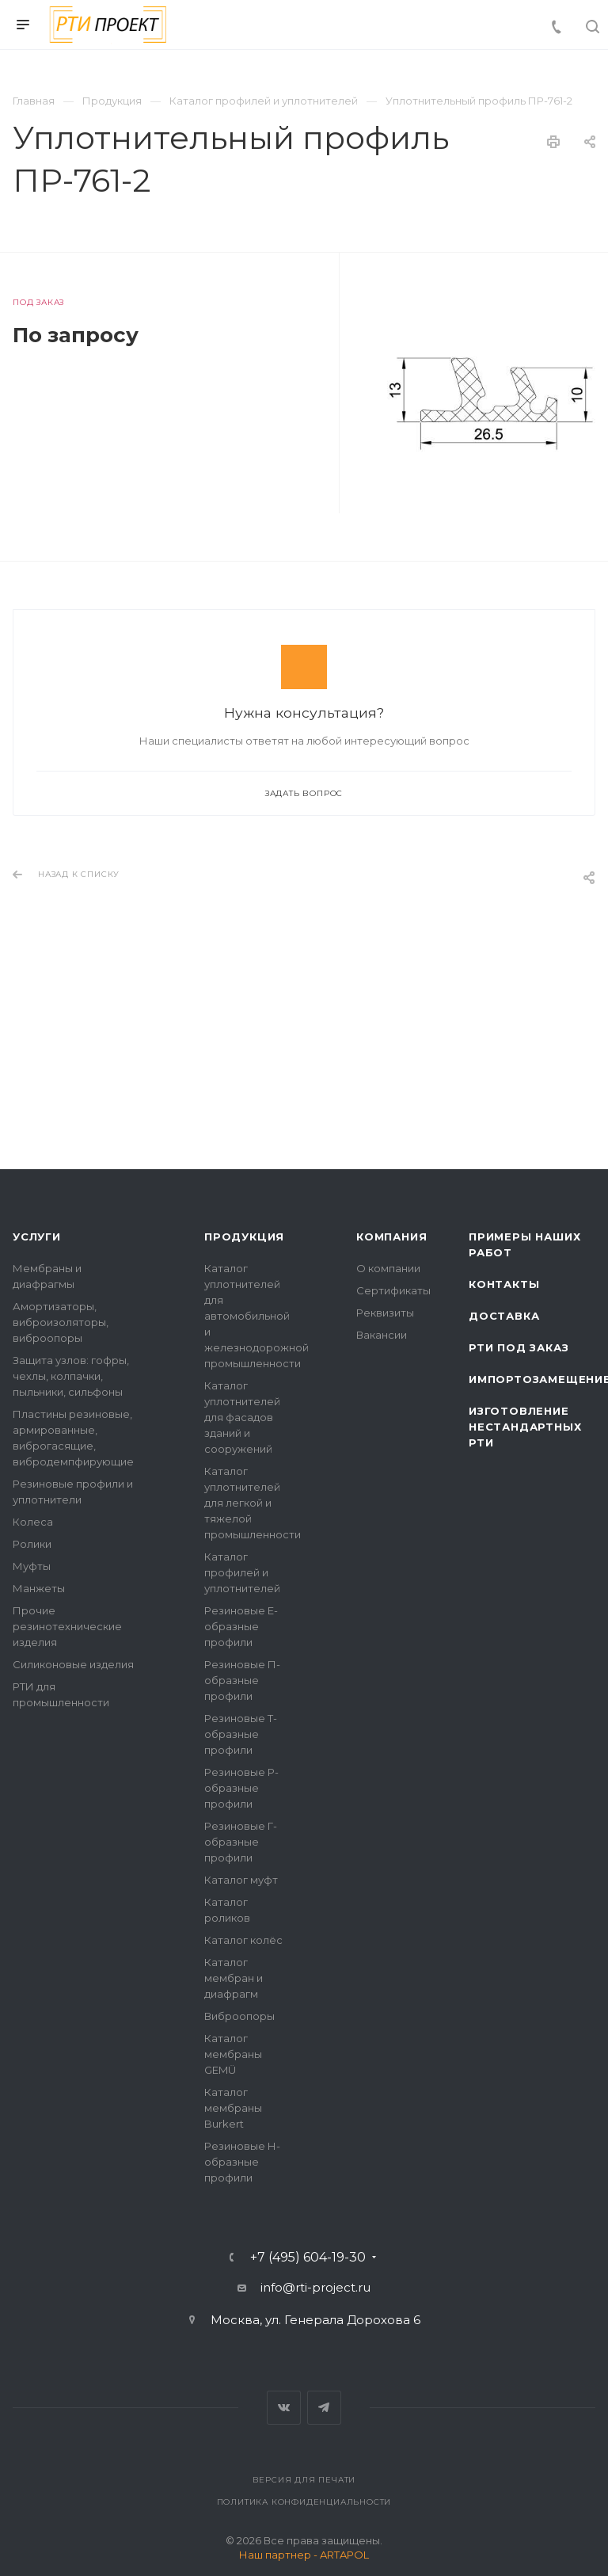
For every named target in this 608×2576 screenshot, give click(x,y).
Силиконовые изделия (73, 1664)
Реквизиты (385, 1312)
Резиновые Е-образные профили (241, 1626)
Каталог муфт (241, 1879)
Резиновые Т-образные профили (240, 1734)
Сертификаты (393, 1290)
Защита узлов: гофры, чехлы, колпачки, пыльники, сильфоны (71, 1376)
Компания (391, 1236)
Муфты (32, 1566)
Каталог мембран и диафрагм (233, 1978)
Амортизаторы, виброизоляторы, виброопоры (60, 1322)
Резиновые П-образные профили (242, 1680)
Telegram (324, 2408)
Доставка (504, 1315)
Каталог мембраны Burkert (233, 2108)
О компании (388, 1268)
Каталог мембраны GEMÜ (233, 2054)
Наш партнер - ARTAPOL (304, 2554)
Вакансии (381, 1334)
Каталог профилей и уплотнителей (242, 1572)
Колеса (33, 1521)
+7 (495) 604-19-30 (308, 2257)
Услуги (37, 1236)
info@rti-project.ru (315, 2287)
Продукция (244, 1236)
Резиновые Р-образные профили (241, 1788)
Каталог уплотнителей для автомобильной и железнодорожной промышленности (256, 1316)
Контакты (504, 1284)
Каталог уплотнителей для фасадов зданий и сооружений (242, 1417)
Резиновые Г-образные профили (240, 1842)
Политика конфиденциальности (304, 2502)
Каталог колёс (243, 1940)
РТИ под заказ (518, 1347)
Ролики (32, 1544)
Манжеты (39, 1588)
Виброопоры (239, 2016)
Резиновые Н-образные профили (242, 2162)
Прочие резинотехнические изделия (67, 1626)
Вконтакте (284, 2408)
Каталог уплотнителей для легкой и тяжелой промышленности (252, 1503)
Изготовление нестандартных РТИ (525, 1426)
